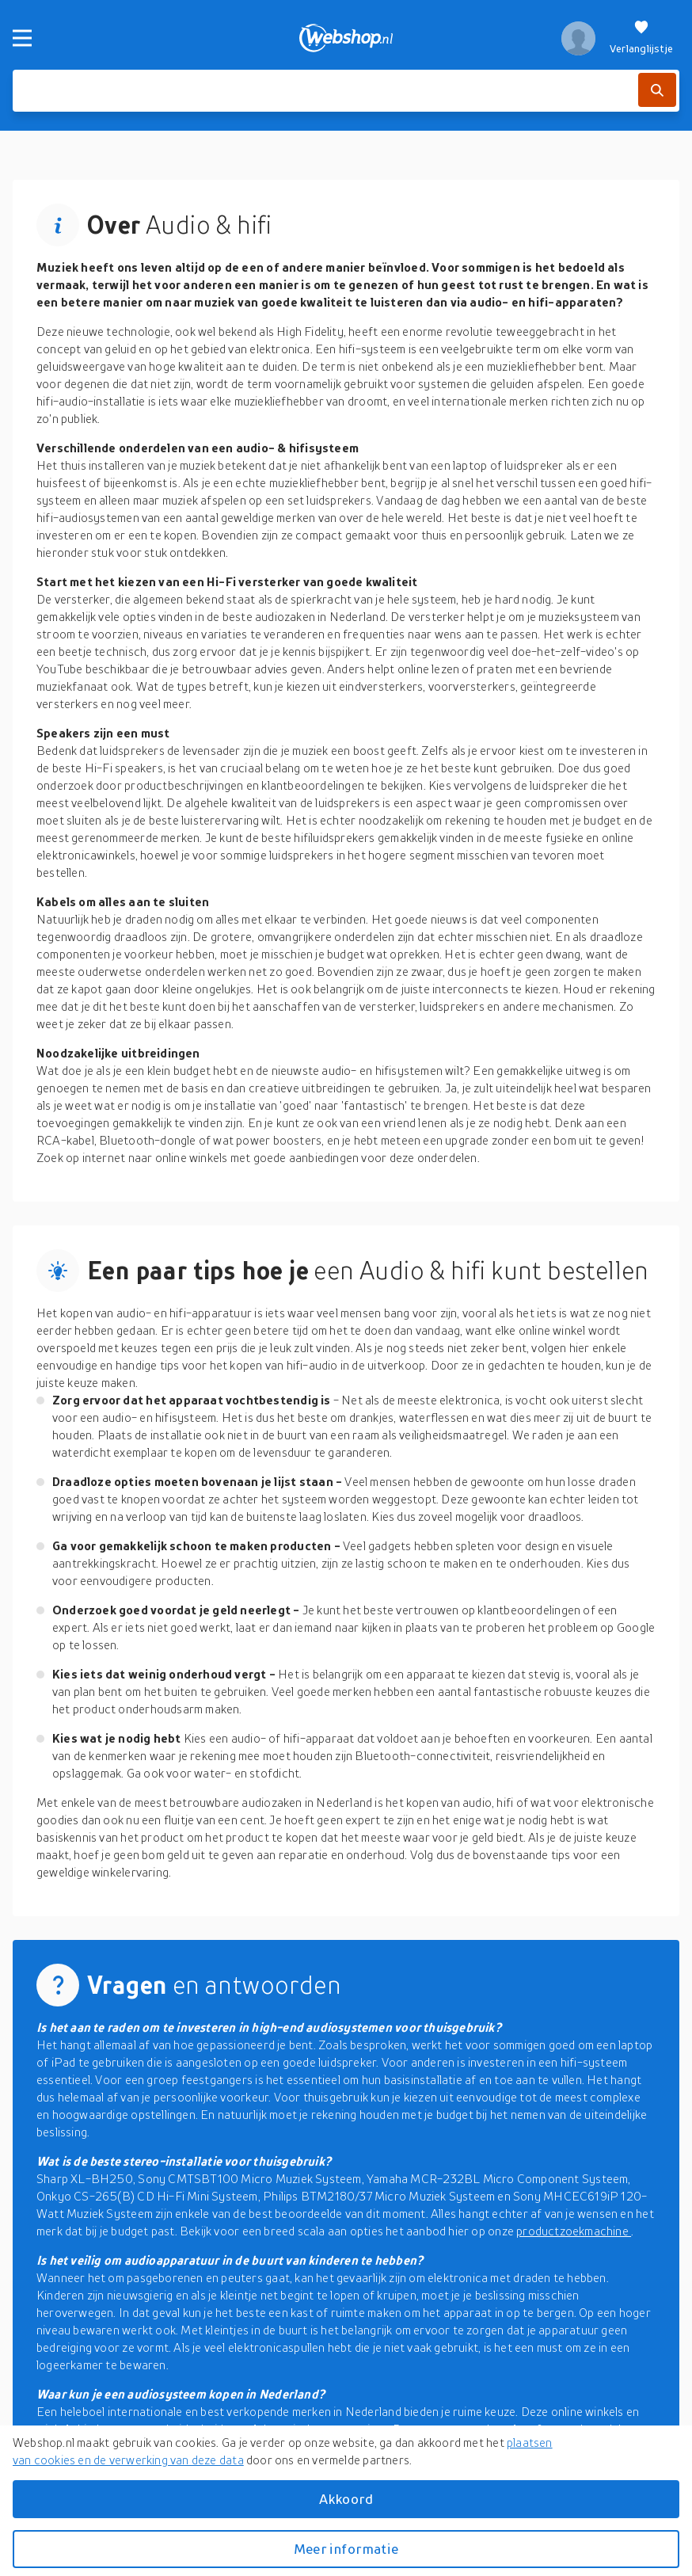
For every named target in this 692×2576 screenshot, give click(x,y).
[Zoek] (657, 90)
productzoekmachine (573, 2231)
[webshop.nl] (346, 38)
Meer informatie (346, 2548)
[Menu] (22, 38)
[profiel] (578, 38)
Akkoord (346, 2498)
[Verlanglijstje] (641, 38)
